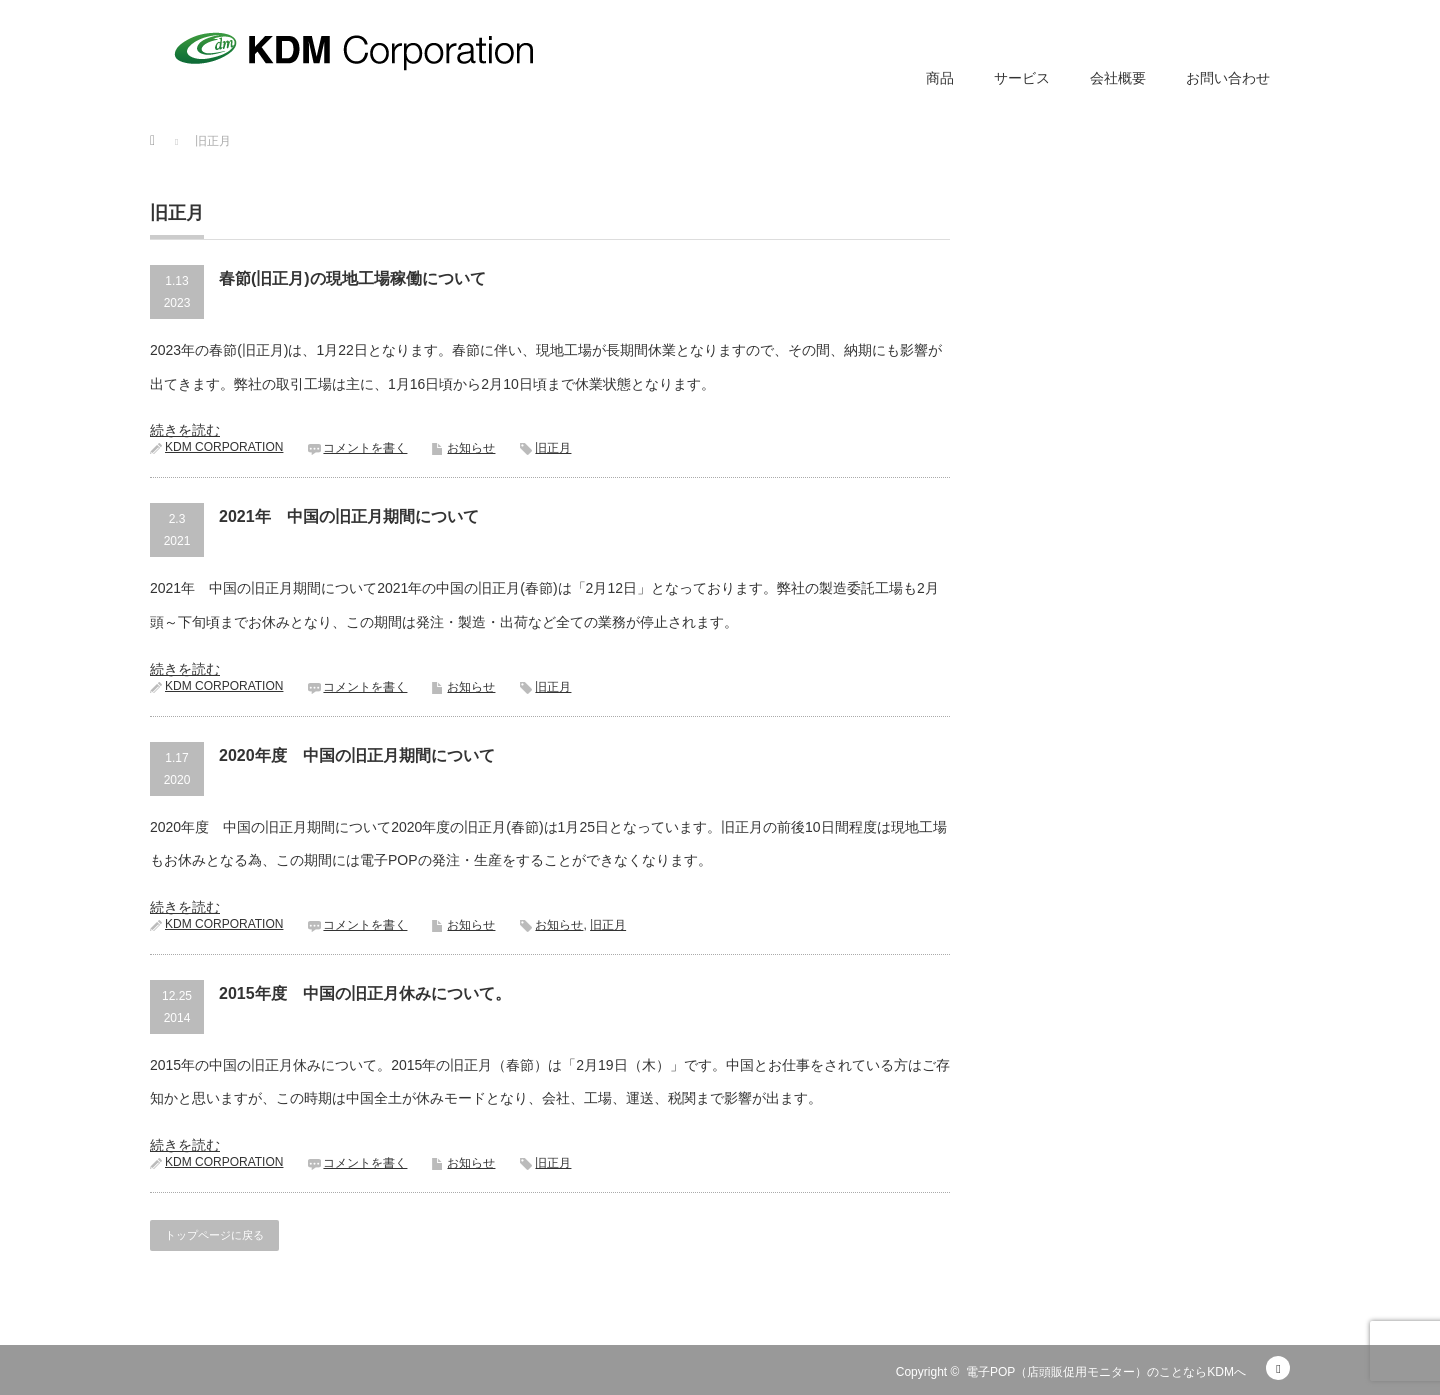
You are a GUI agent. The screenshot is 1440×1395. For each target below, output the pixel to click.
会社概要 (1118, 78)
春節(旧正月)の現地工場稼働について (352, 278)
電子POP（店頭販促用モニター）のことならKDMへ (1106, 1372)
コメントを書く (365, 448)
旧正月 (553, 448)
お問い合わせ (1228, 78)
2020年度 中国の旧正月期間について (357, 755)
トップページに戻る (214, 1235)
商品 (940, 78)
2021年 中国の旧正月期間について (349, 516)
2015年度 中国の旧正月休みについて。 (365, 993)
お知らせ (471, 448)
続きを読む (185, 430)
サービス (1022, 78)
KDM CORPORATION (224, 447)
